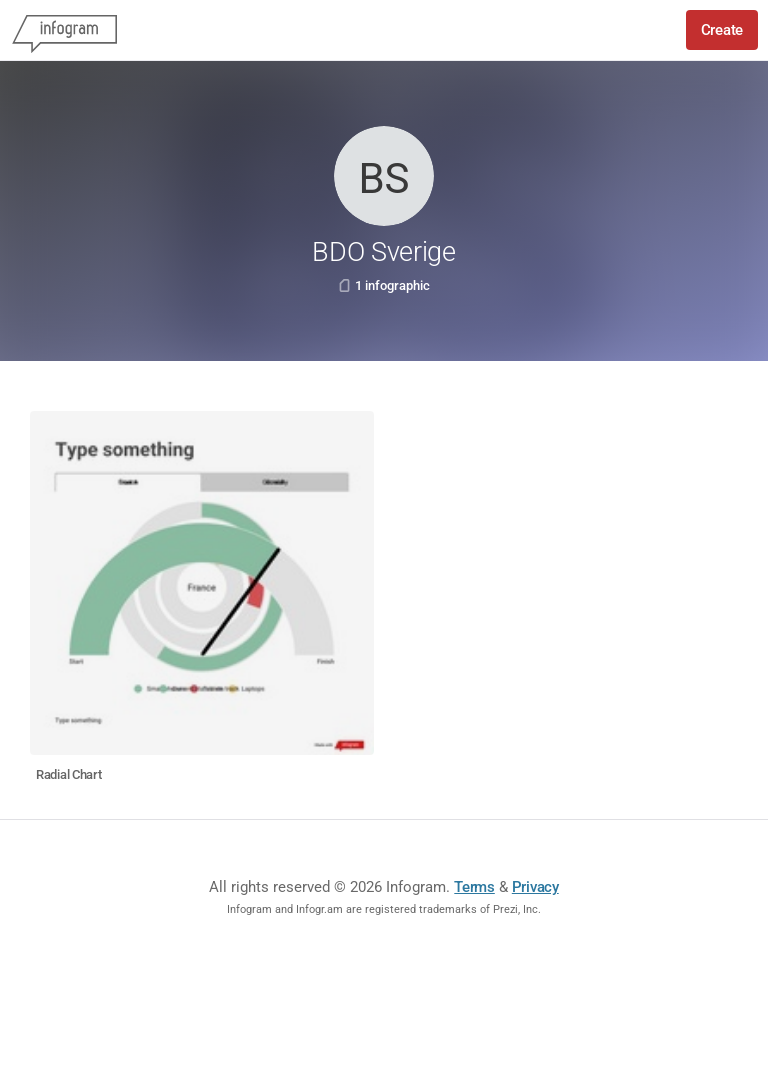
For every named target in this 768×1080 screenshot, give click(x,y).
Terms (474, 887)
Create (722, 30)
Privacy (535, 887)
